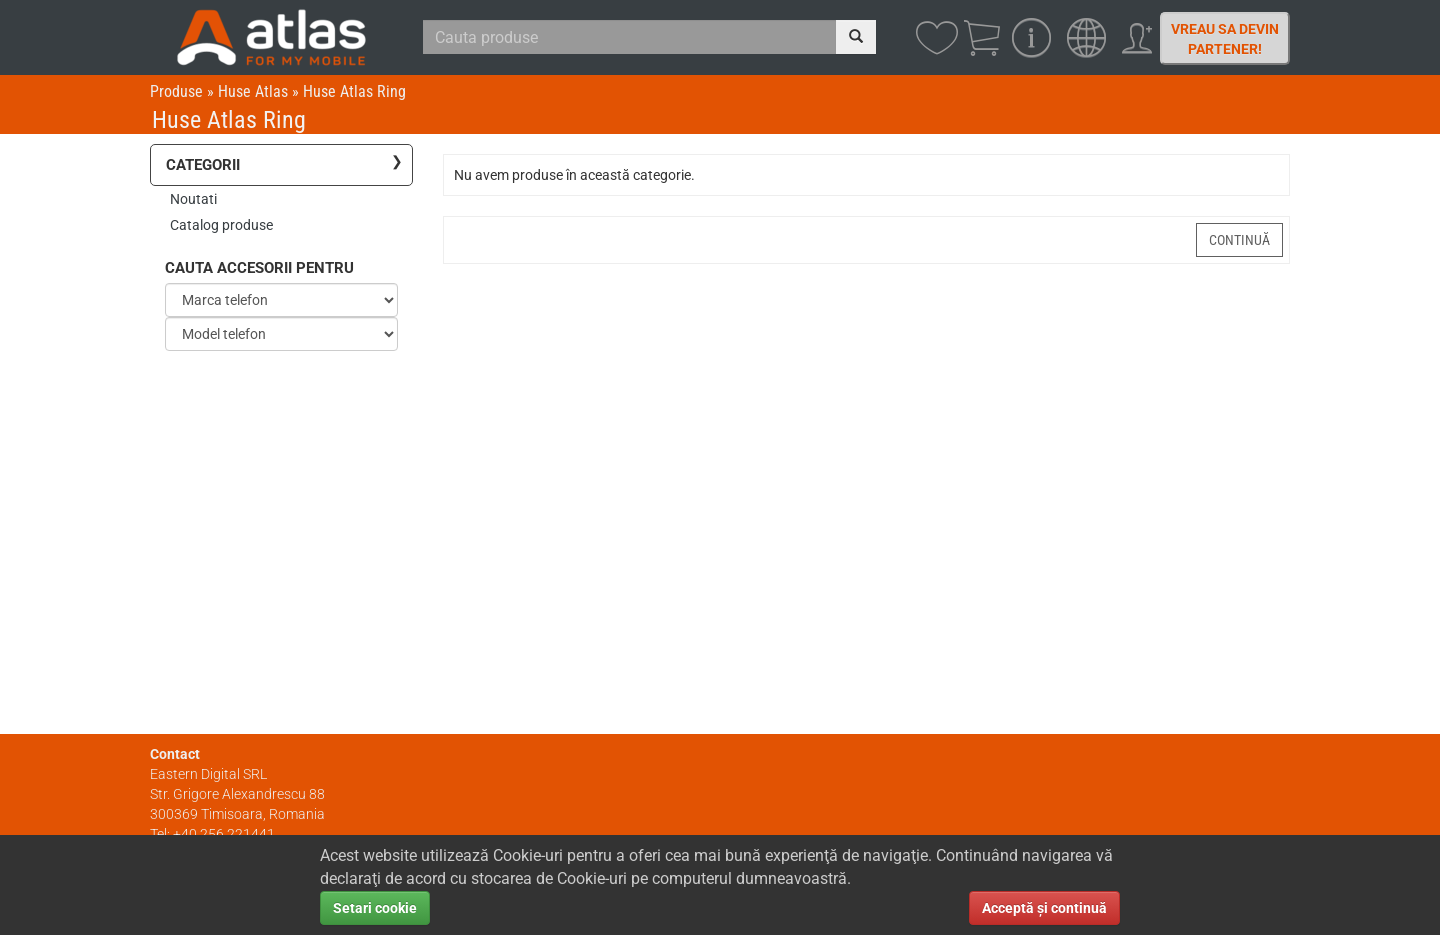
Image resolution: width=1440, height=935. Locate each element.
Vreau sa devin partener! (1225, 39)
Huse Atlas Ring (354, 91)
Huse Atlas (253, 91)
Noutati (193, 199)
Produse (176, 91)
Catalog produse (221, 225)
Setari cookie (375, 908)
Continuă (1239, 240)
